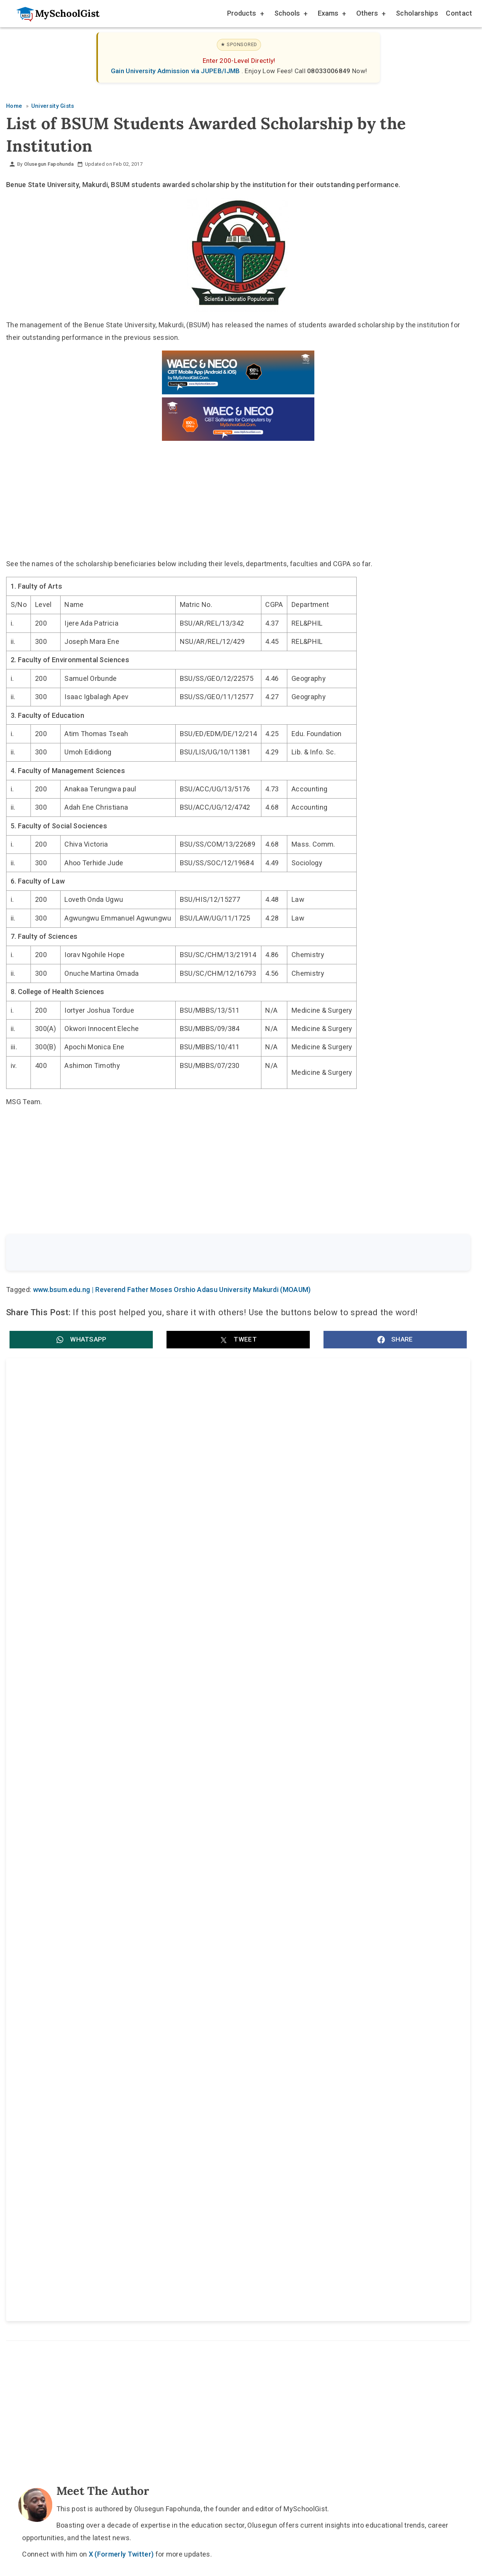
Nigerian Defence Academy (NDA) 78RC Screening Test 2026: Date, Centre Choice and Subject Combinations (122, 1630)
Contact (459, 13)
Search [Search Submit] (442, 1253)
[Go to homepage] (54, 13)
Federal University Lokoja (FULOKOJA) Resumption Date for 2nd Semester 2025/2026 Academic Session (343, 1710)
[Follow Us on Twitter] (234, 2041)
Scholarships (417, 13)
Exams (331, 14)
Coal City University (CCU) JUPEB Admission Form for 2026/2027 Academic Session (345, 1630)
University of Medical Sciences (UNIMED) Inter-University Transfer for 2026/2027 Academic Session (119, 1710)
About (201, 2059)
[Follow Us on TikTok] (216, 2041)
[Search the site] (218, 1253)
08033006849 (329, 71)
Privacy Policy (301, 2059)
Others (370, 14)
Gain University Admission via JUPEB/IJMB (176, 71)
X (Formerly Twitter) (121, 1888)
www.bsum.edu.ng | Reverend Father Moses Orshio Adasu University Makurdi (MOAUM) (172, 1291)
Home (163, 2059)
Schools (290, 14)
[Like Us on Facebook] (252, 2041)
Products (245, 14)
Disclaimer (245, 2059)
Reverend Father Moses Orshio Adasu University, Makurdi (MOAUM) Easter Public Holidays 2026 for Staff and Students (348, 1541)
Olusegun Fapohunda (49, 164)
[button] (81, 1341)
